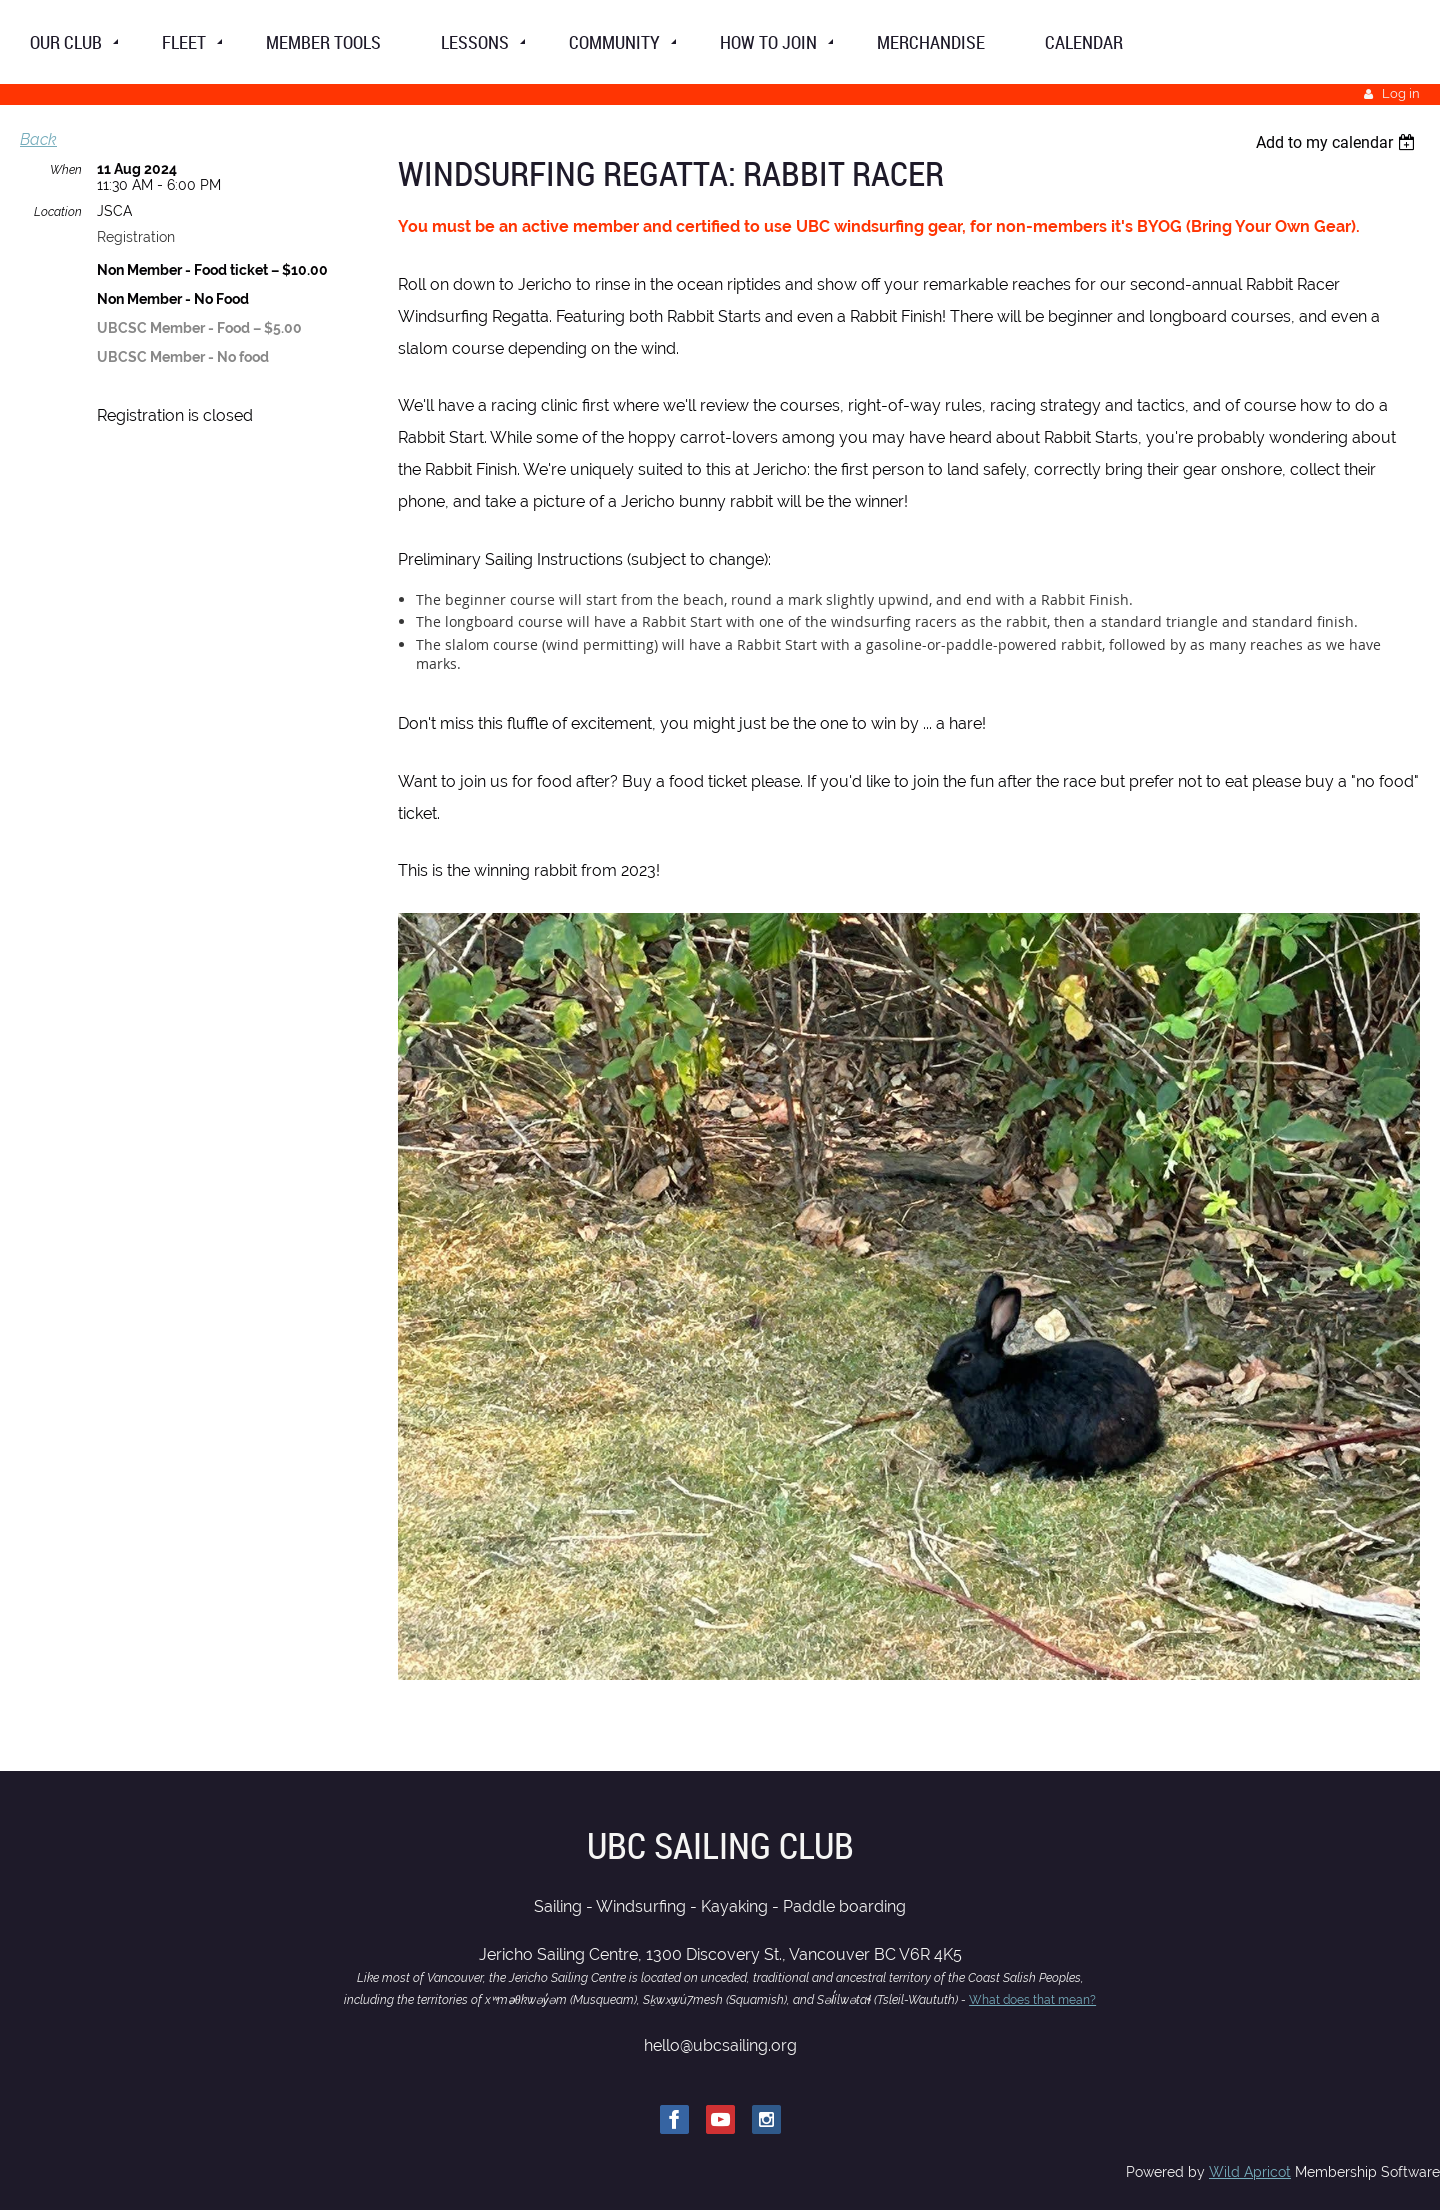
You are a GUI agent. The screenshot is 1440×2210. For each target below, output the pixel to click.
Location (58, 212)
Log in (1401, 93)
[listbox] (1338, 142)
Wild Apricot (1250, 2172)
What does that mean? (1032, 2000)
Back (38, 139)
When (66, 170)
